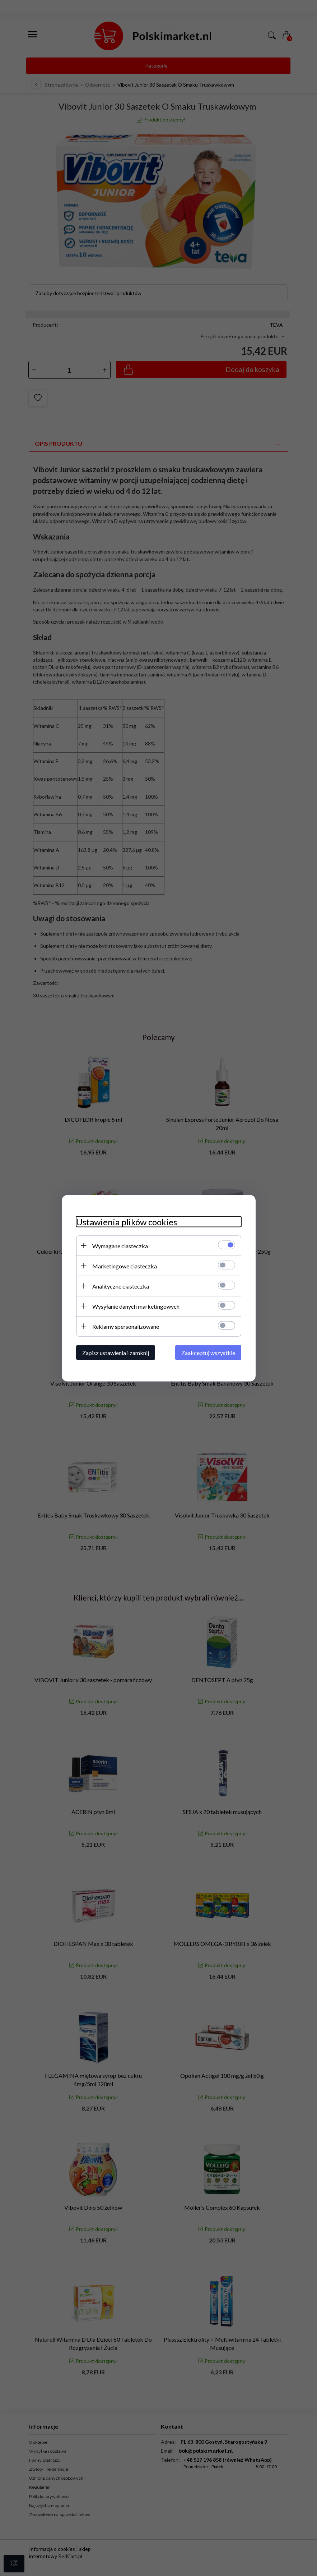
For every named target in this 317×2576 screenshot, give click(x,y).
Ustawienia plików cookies (126, 1221)
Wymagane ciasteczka (120, 1245)
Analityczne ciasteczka (120, 1285)
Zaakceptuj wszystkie (208, 1352)
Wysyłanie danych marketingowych (136, 1306)
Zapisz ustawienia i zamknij (115, 1352)
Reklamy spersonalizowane (125, 1326)
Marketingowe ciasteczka (124, 1265)
